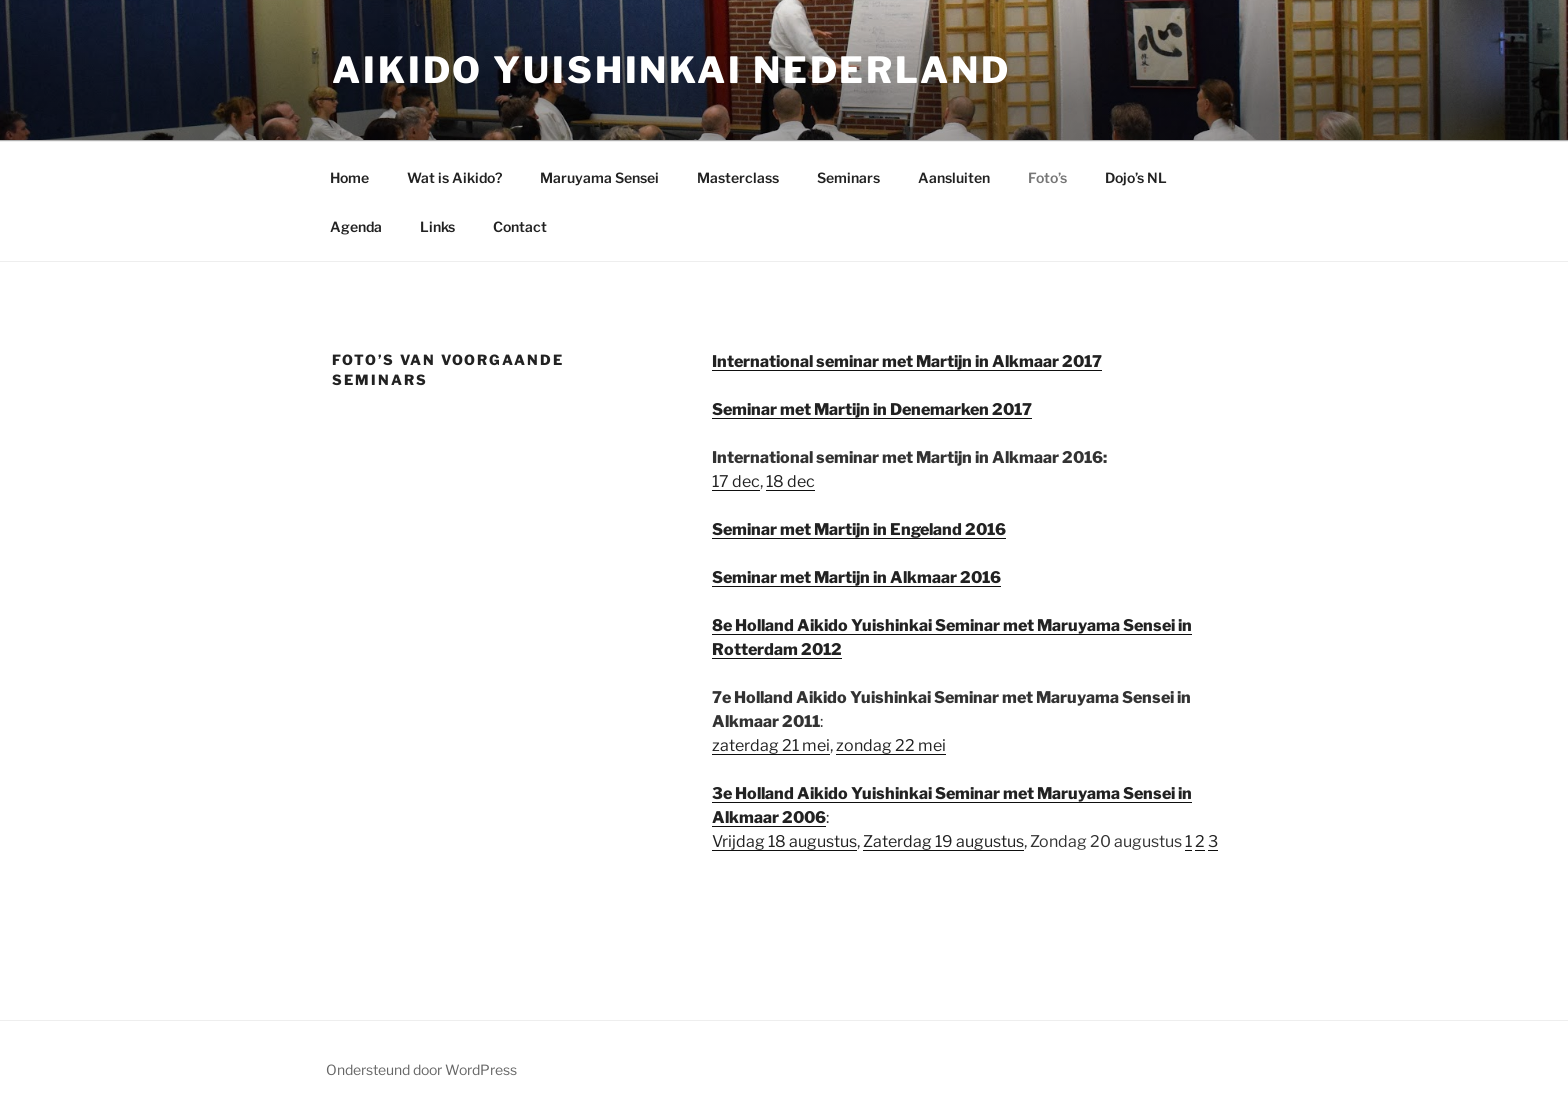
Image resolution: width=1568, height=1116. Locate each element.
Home (349, 177)
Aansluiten (954, 177)
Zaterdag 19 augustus (943, 841)
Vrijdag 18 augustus (784, 841)
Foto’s (1047, 177)
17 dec (736, 481)
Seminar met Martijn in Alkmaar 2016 (856, 577)
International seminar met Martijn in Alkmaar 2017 (907, 361)
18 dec (790, 481)
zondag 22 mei (891, 745)
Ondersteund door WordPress (421, 1069)
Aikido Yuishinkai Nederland (671, 70)
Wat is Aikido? (454, 177)
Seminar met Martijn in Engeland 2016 (859, 529)
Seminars (848, 177)
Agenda (356, 226)
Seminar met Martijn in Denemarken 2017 (872, 409)
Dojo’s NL (1136, 177)
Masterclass (738, 177)
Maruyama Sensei (599, 177)
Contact (520, 226)
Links (437, 226)
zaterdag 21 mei (771, 745)
